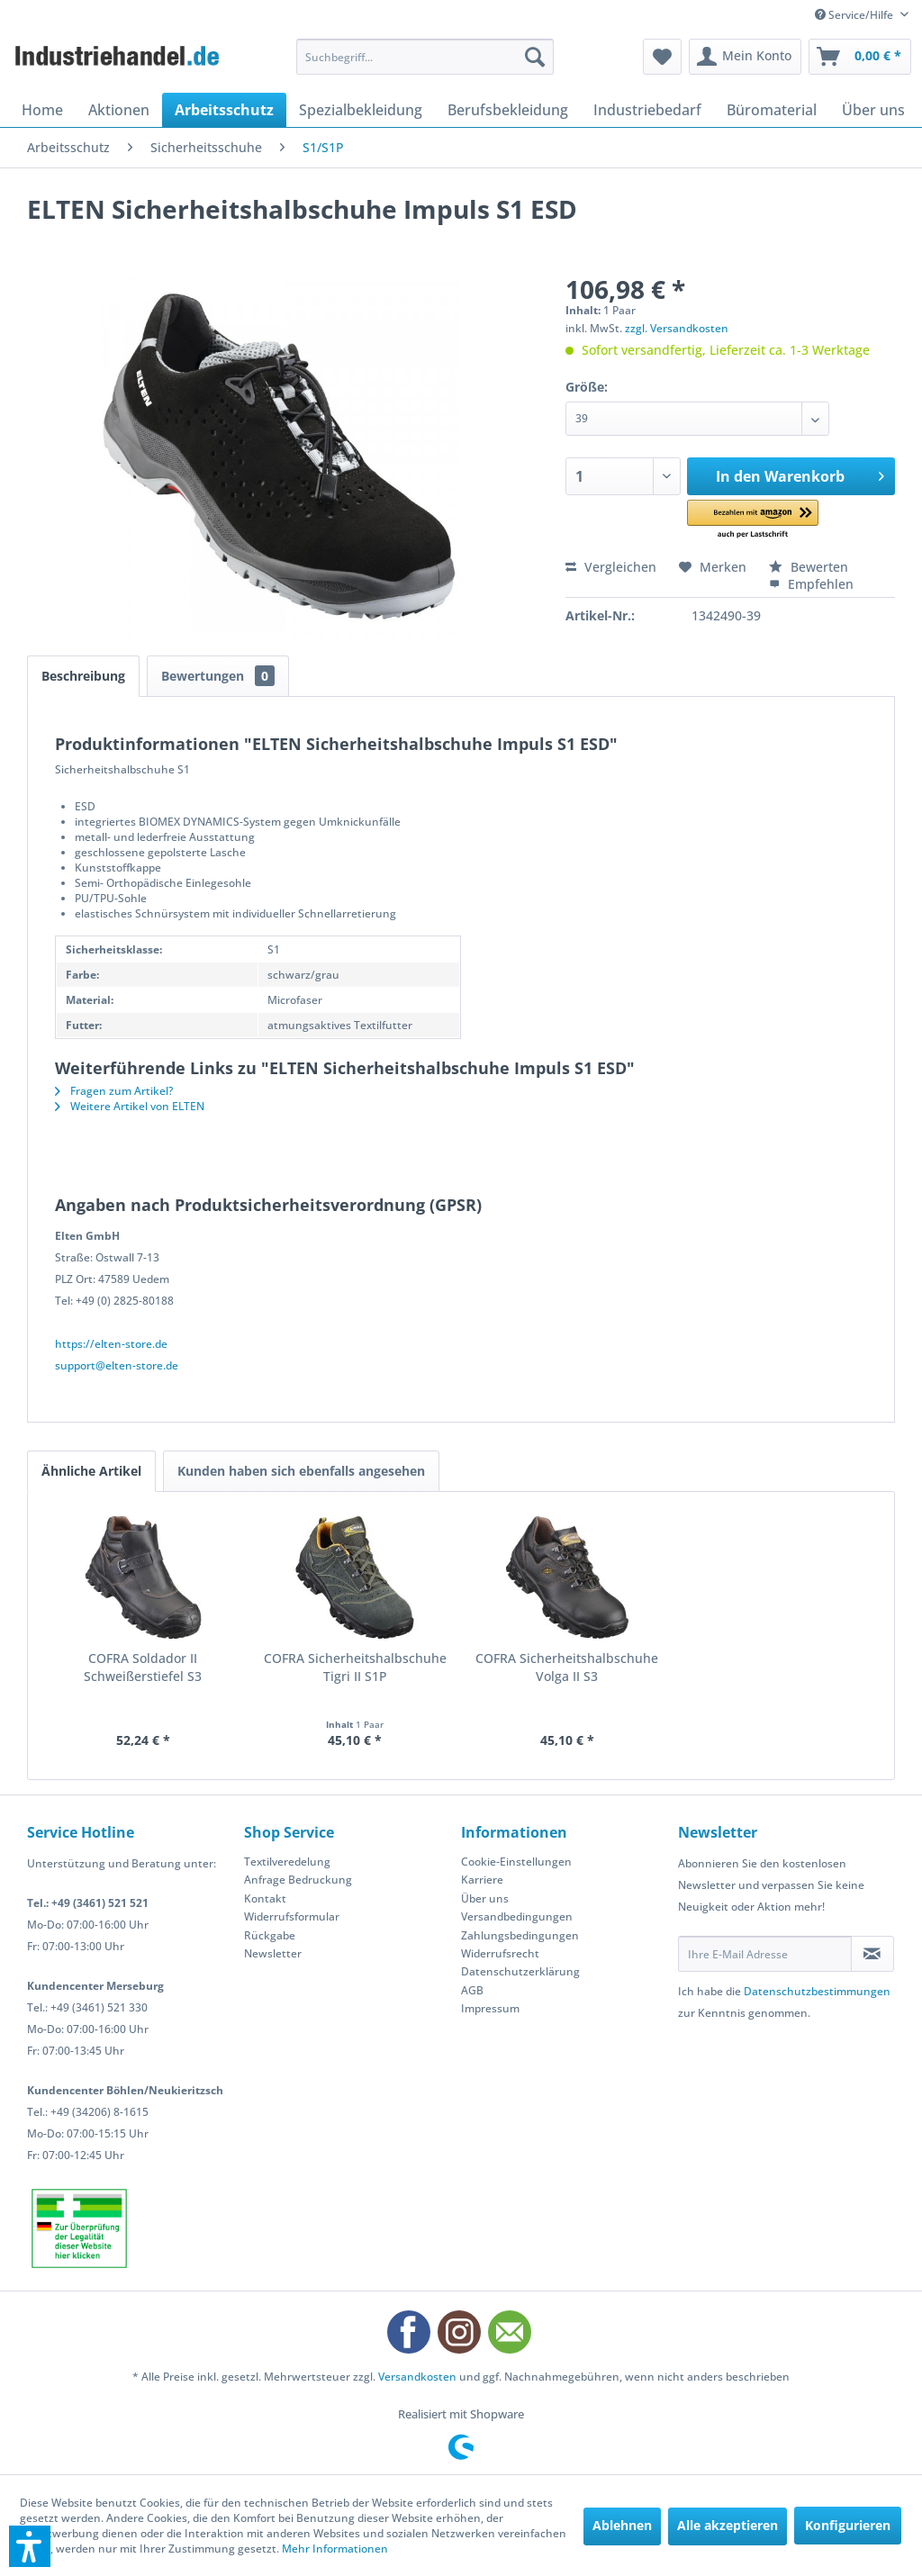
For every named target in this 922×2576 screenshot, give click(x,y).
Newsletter (273, 1953)
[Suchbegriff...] (425, 57)
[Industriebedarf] (647, 110)
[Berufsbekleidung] (508, 110)
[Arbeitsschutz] (224, 110)
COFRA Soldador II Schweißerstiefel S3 (143, 1667)
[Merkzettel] (662, 57)
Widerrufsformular (291, 1916)
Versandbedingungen (517, 1916)
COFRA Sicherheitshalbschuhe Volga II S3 (566, 1667)
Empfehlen (811, 583)
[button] (752, 520)
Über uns (485, 1898)
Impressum (490, 2008)
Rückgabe (269, 1935)
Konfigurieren (847, 2525)
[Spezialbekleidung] (360, 110)
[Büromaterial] (771, 110)
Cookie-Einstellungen (516, 1861)
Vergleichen (610, 566)
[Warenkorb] (860, 57)
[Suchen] (535, 57)
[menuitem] (425, 57)
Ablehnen (622, 2525)
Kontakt (265, 1898)
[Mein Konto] (745, 57)
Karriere (482, 1879)
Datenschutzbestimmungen (817, 1991)
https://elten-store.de (111, 1343)
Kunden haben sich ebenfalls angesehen (301, 1470)
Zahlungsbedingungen (520, 1935)
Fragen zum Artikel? (114, 1090)
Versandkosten (417, 2376)
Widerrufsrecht (500, 1953)
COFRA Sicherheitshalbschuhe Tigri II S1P (355, 1667)
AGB (472, 1990)
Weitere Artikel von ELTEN (129, 1106)
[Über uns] (873, 110)
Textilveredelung (287, 1861)
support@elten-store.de (116, 1365)
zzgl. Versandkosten (676, 328)
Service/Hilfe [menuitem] (855, 15)
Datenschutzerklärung (520, 1971)
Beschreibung (83, 675)
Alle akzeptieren (727, 2525)
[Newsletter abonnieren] (872, 1954)
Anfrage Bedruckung (298, 1879)
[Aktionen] (119, 110)
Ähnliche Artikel (91, 1470)
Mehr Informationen (335, 2548)
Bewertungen (218, 675)
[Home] (42, 110)
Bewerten (808, 566)
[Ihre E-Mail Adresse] (765, 1954)
